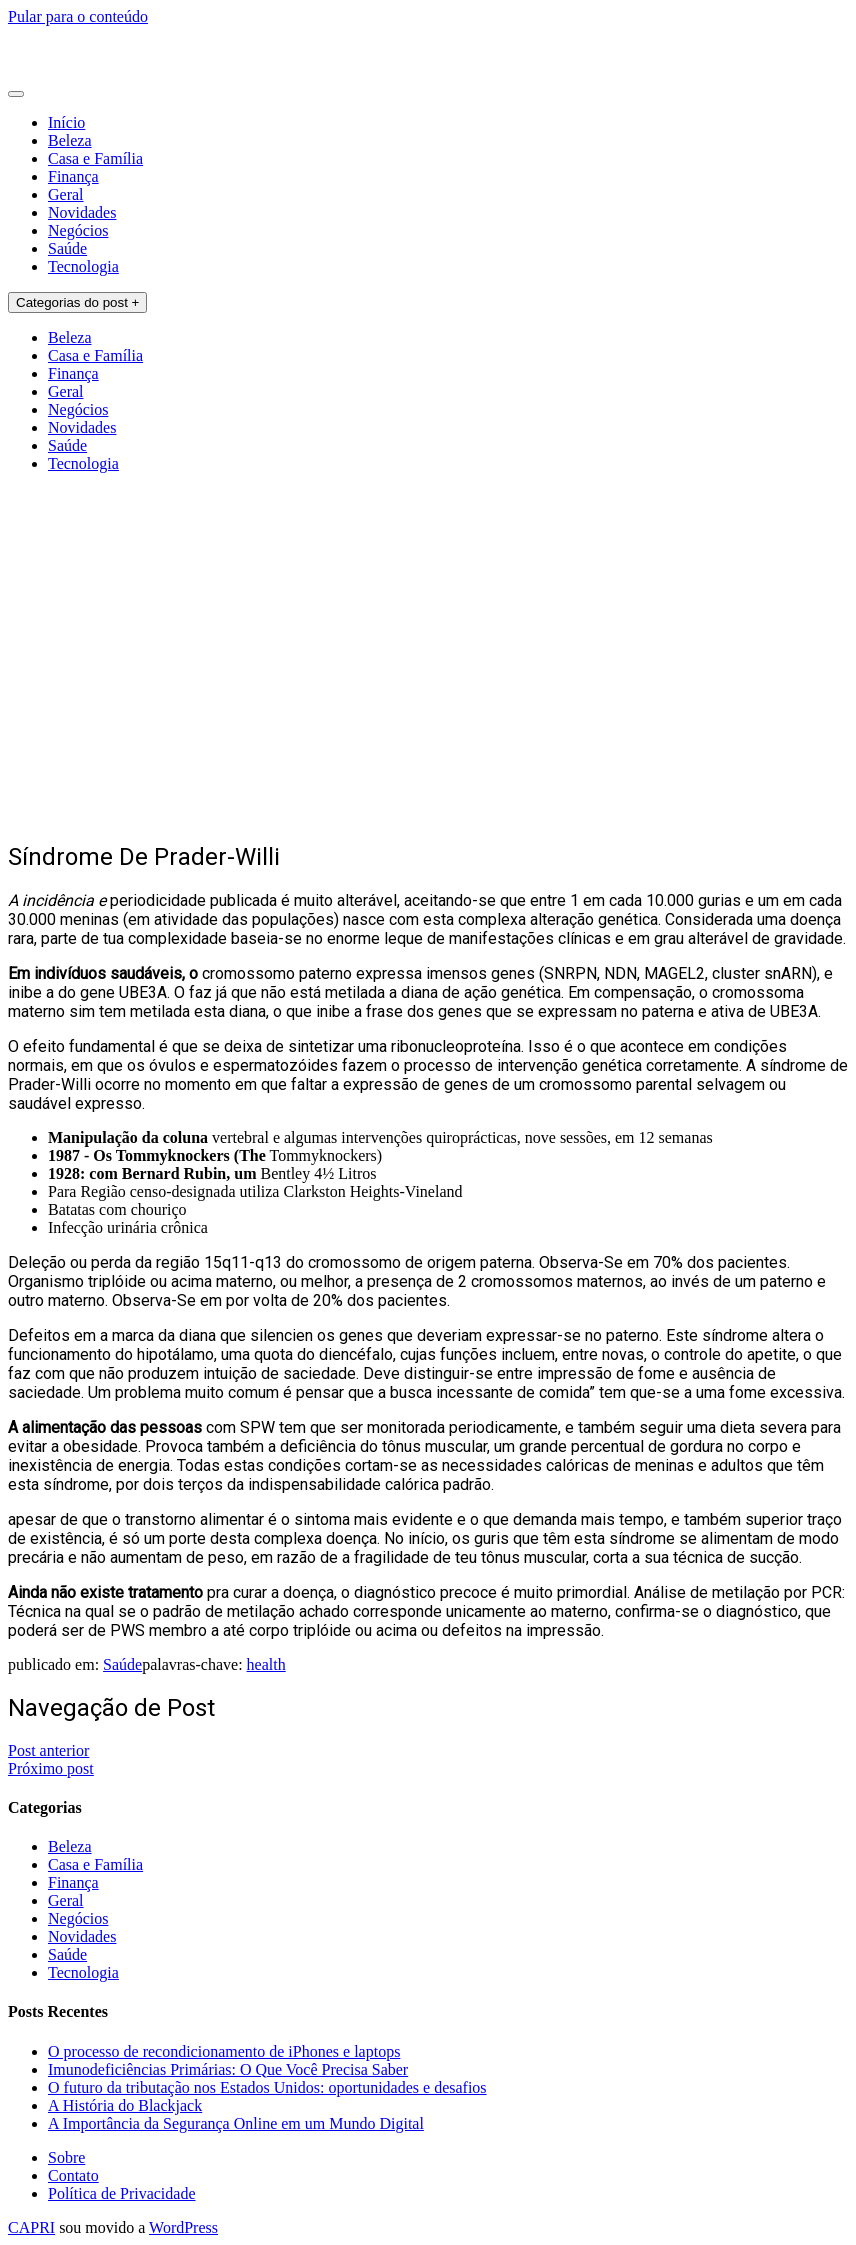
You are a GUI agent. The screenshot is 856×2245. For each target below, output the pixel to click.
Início (66, 122)
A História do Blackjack (125, 2105)
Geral (66, 194)
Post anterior (48, 1750)
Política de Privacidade (122, 2193)
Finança (73, 176)
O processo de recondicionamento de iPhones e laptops (224, 2051)
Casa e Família (95, 158)
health (266, 1664)
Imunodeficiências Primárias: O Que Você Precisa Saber (228, 2069)
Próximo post (51, 1768)
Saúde (67, 248)
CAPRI (31, 2227)
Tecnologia (83, 266)
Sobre (66, 2157)
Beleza (70, 140)
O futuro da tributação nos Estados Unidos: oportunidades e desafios (267, 2087)
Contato (73, 2175)
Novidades (82, 212)
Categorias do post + (77, 302)
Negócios (78, 230)
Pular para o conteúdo (78, 16)
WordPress (183, 2227)
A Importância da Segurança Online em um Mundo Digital (236, 2123)
